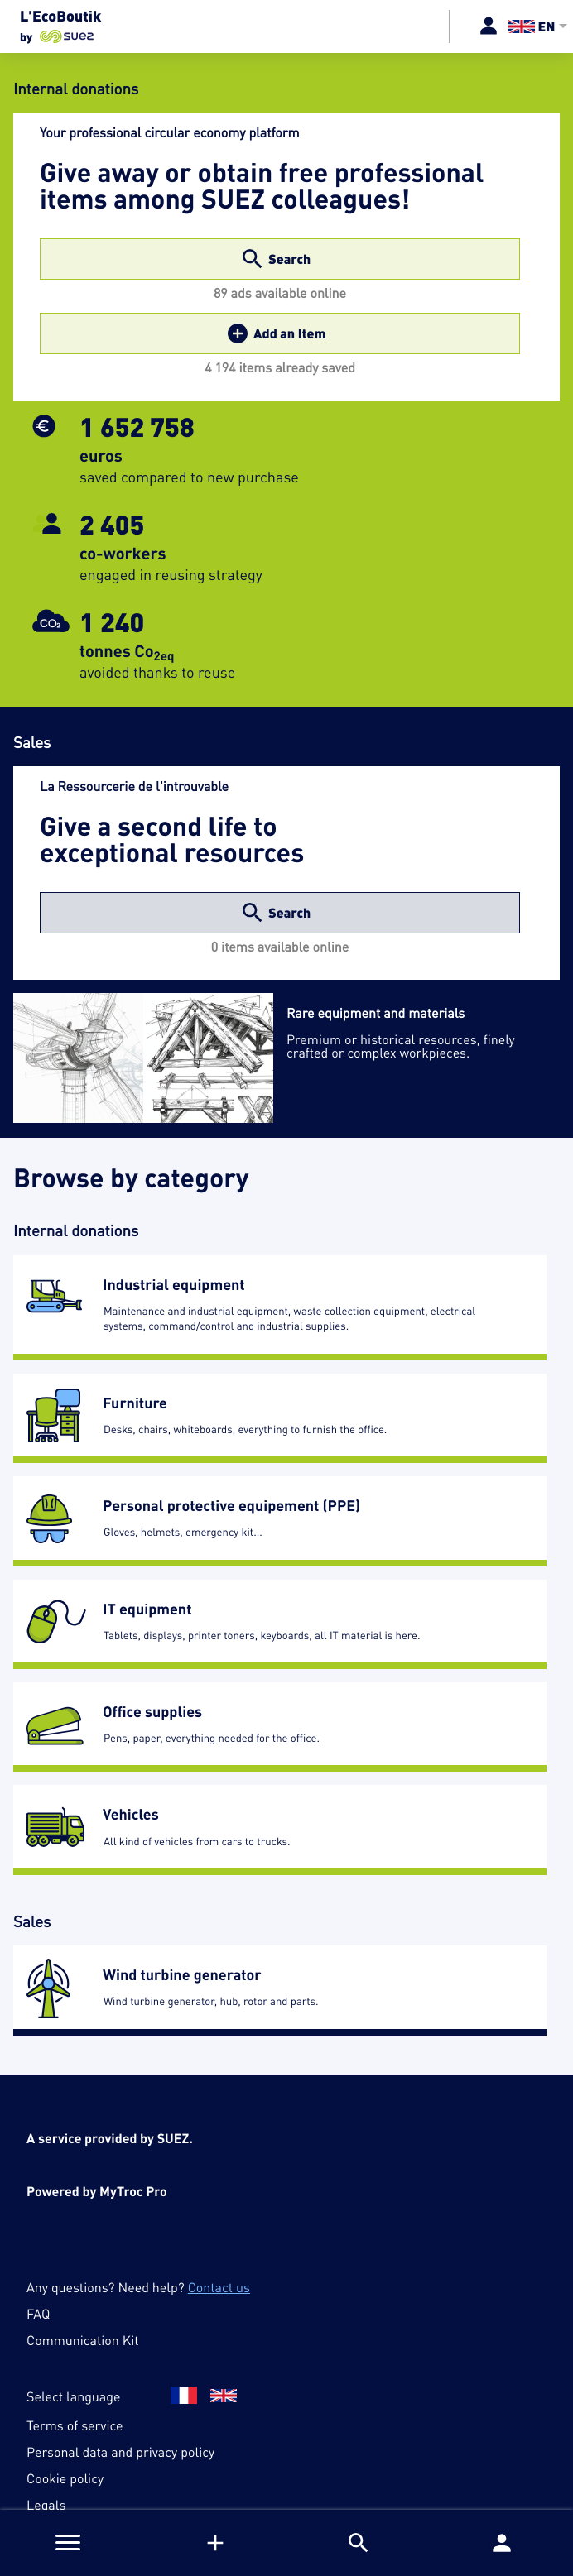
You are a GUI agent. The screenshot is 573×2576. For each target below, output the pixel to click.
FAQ (38, 2313)
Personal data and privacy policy (120, 2452)
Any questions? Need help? (138, 2287)
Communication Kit (82, 2340)
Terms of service (74, 2425)
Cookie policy (65, 2478)
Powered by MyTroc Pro (96, 2190)
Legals (45, 2505)
